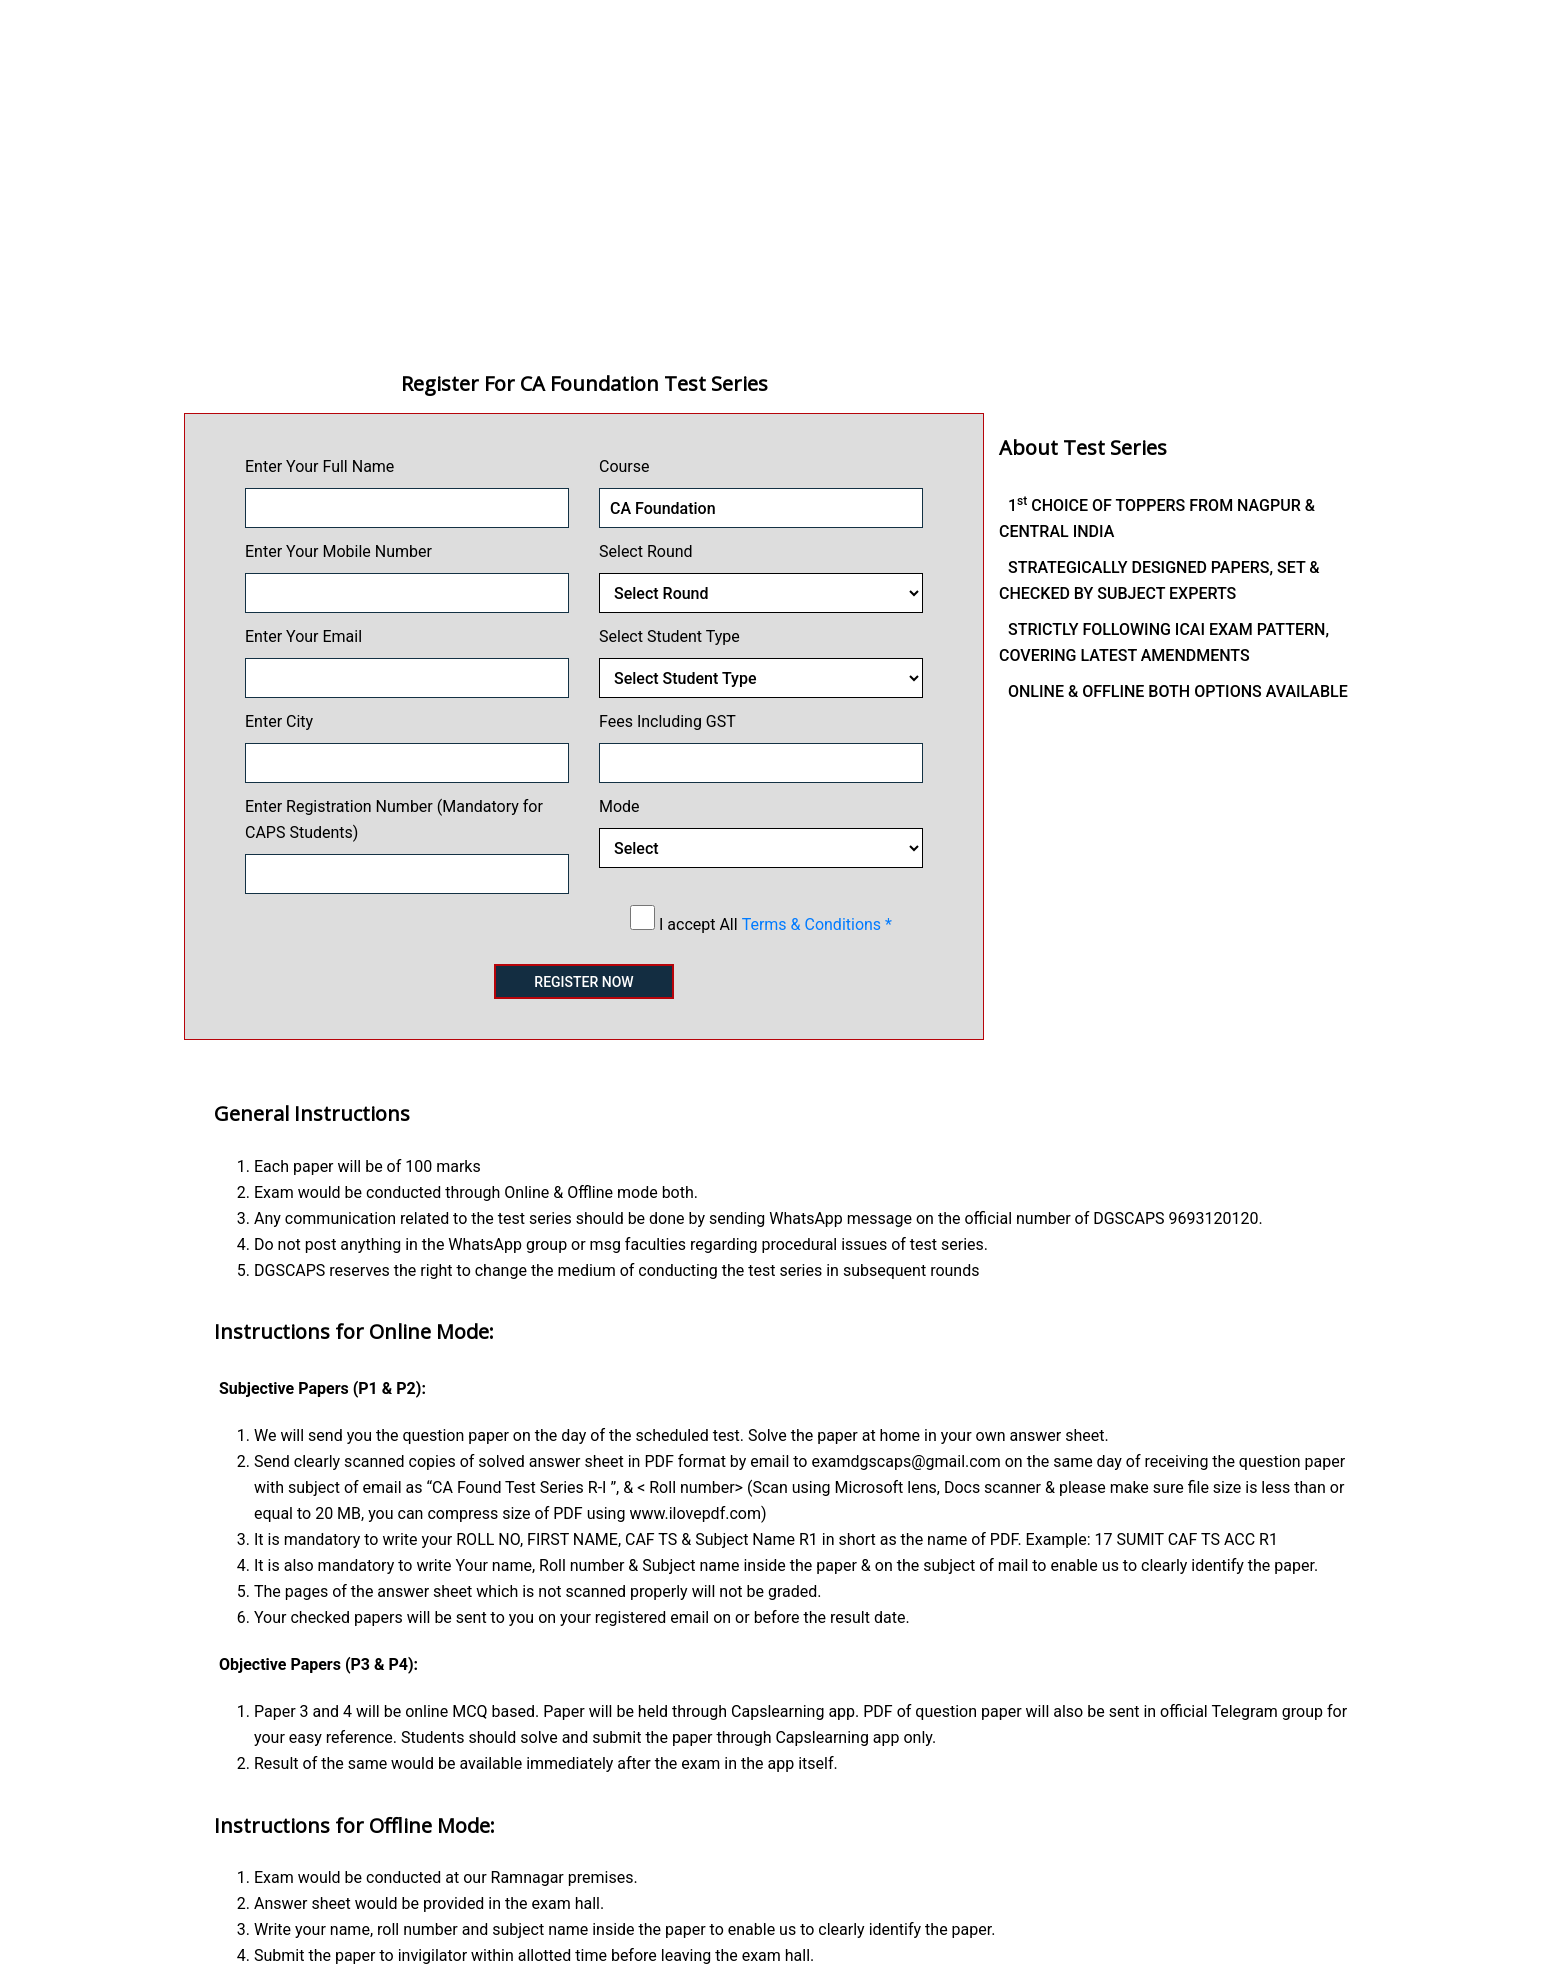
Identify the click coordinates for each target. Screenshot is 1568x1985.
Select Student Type (669, 636)
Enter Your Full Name (319, 466)
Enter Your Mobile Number (338, 551)
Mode (619, 806)
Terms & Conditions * (817, 924)
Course (624, 466)
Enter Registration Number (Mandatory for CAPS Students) (394, 819)
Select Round (646, 551)
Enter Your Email (303, 636)
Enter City (279, 721)
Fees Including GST (667, 721)
